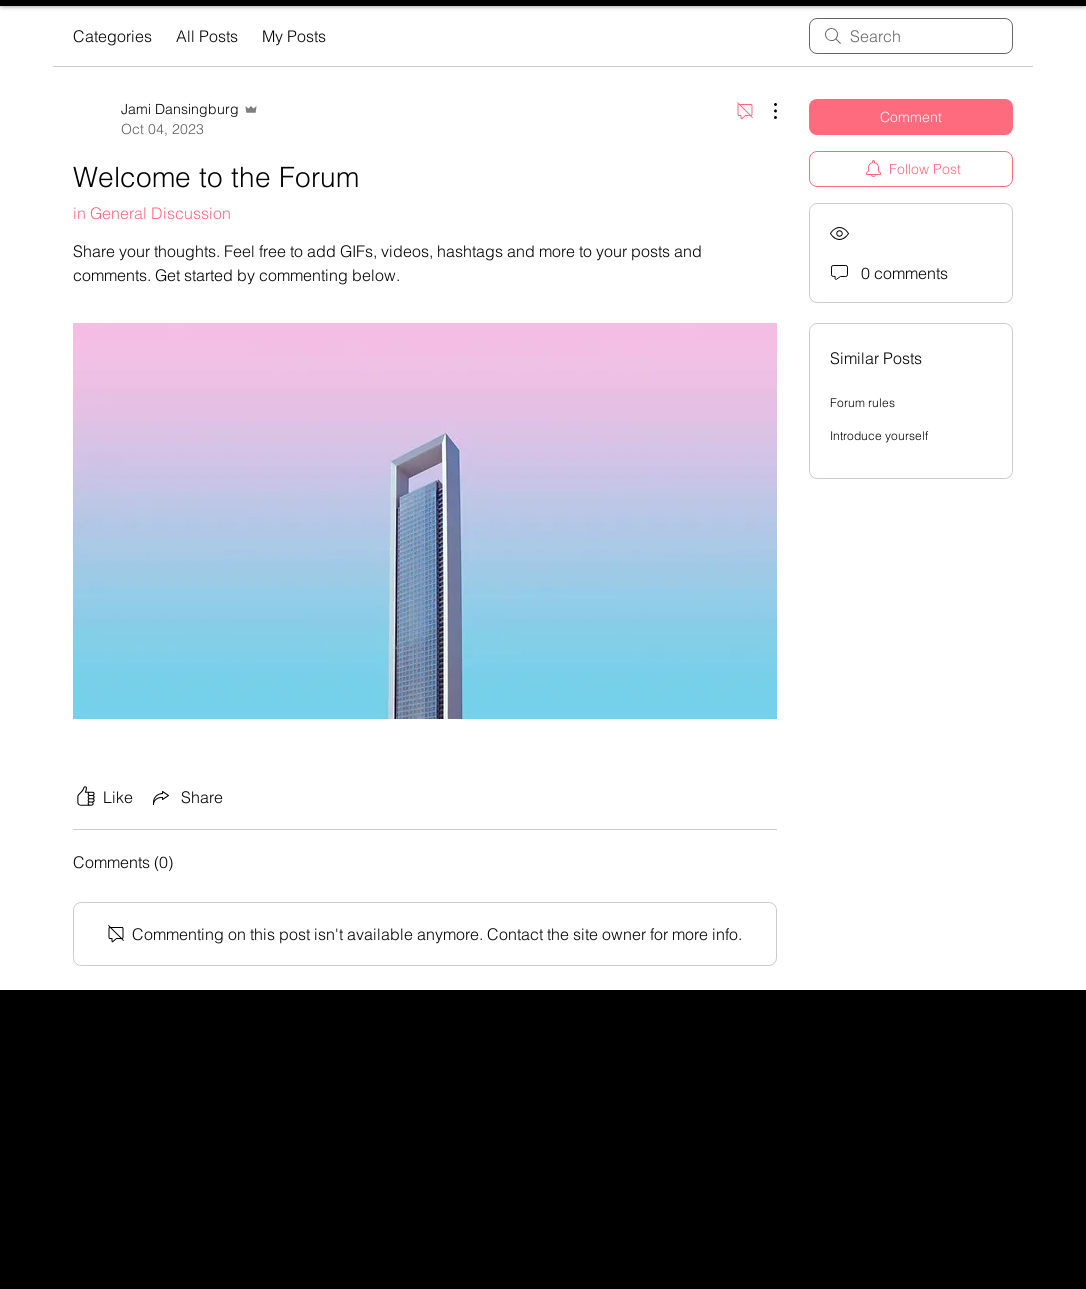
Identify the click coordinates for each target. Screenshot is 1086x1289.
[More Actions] (765, 111)
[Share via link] (186, 797)
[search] (911, 36)
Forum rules (862, 402)
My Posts (294, 36)
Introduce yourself (879, 435)
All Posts (207, 36)
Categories (112, 36)
